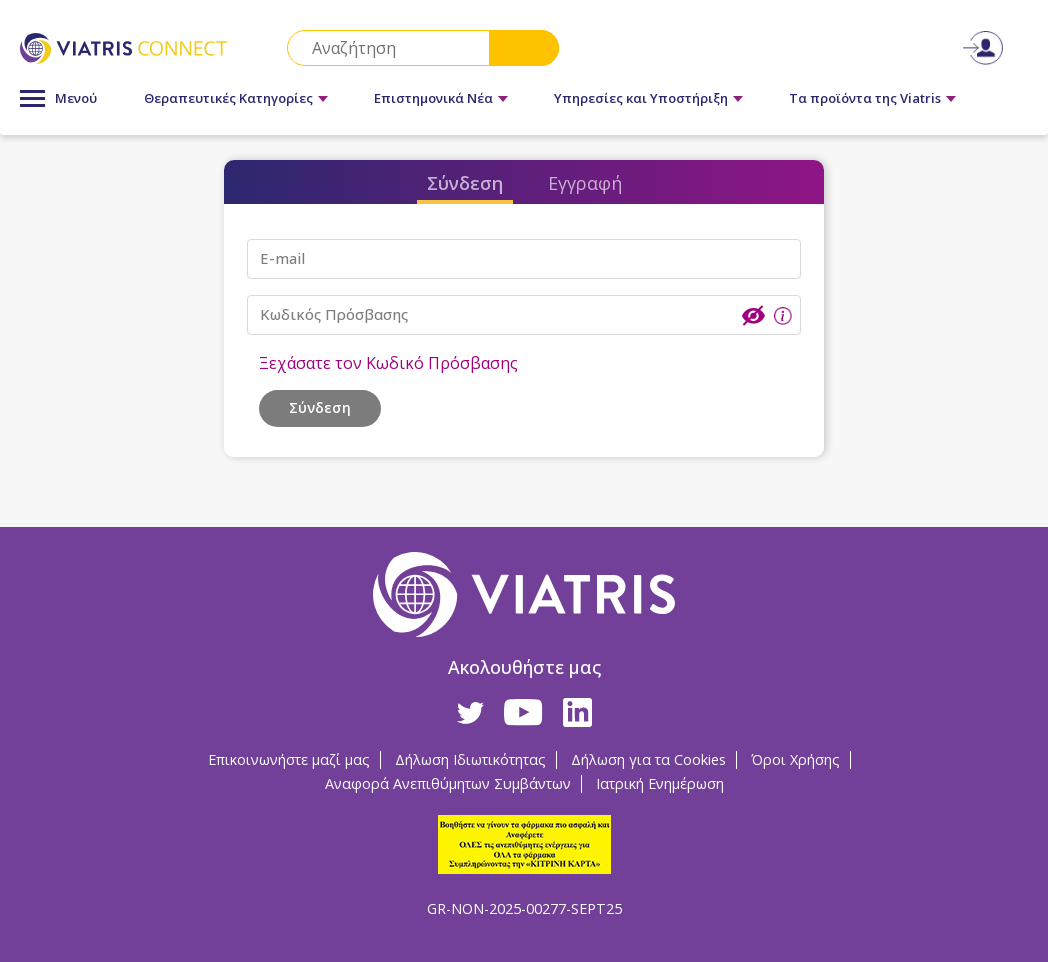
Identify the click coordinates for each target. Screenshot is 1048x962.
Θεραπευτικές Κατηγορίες (228, 98)
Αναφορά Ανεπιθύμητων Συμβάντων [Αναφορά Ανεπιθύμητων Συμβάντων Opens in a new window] (448, 783)
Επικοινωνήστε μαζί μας (289, 759)
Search (524, 48)
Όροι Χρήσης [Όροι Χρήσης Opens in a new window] (795, 759)
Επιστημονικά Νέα (433, 98)
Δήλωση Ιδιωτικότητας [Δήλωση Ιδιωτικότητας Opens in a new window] (470, 759)
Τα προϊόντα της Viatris (865, 98)
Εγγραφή (585, 183)
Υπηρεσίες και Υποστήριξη (641, 98)
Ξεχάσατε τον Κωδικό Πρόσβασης (388, 363)
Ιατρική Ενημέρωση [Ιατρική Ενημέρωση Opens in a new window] (660, 783)
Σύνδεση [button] (320, 407)
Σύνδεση (465, 183)
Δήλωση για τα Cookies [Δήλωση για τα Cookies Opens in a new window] (648, 759)
